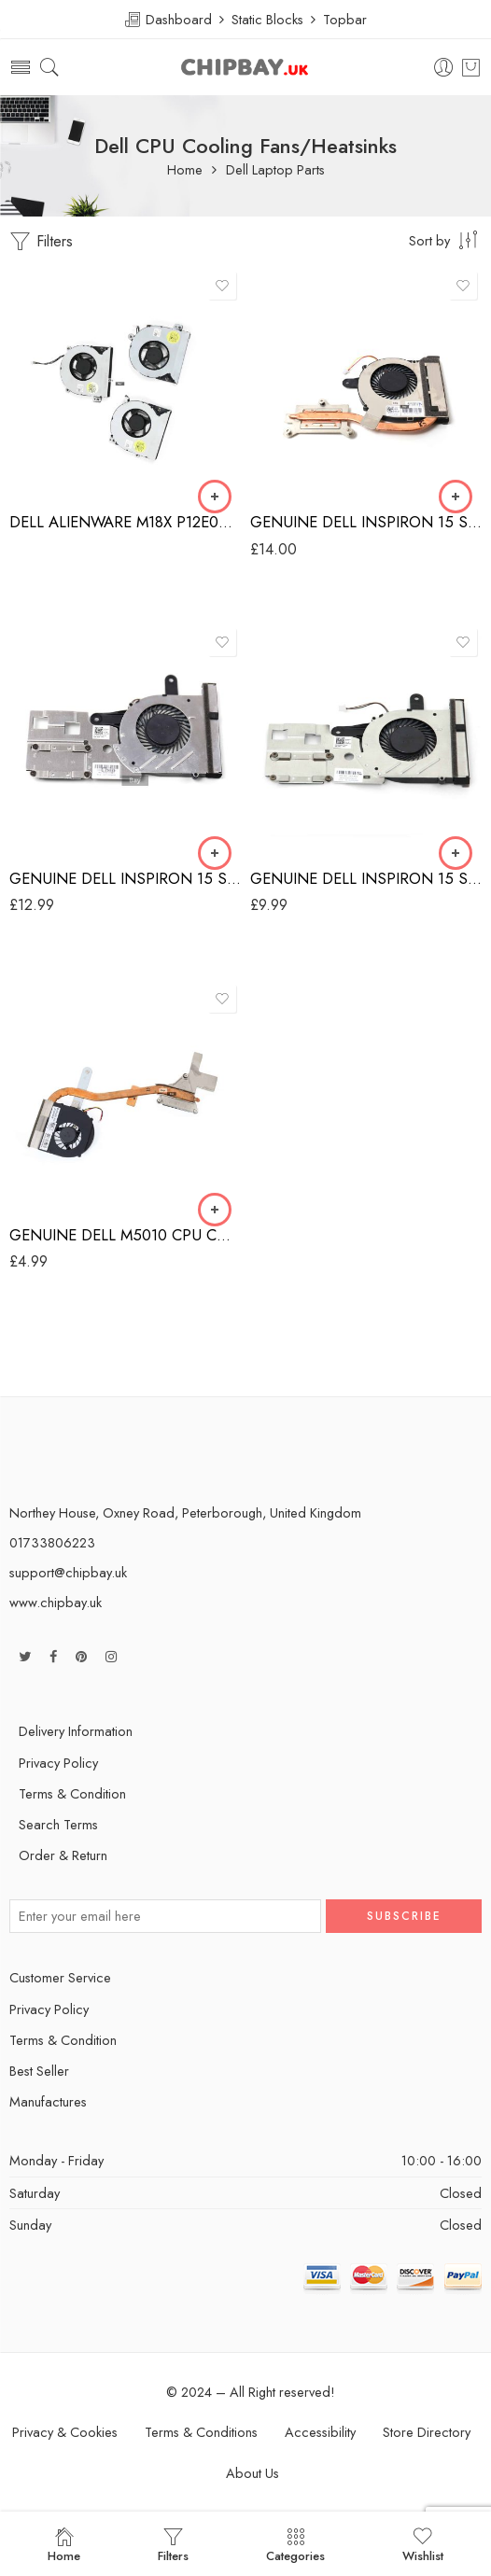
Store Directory (426, 2432)
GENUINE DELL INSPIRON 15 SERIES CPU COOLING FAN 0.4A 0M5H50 (366, 878)
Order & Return (63, 1855)
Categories (295, 2545)
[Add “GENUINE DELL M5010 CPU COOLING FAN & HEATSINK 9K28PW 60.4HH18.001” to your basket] (214, 1209)
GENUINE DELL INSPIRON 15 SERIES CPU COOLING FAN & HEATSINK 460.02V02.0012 (125, 878)
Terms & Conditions (201, 2432)
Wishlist (422, 2545)
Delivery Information (76, 1731)
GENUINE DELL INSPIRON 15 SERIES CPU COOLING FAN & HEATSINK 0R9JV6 (366, 522)
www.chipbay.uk (55, 1602)
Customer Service (60, 1977)
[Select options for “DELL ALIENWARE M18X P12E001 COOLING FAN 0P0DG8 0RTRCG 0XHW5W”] (214, 496)
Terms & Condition (72, 1793)
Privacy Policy (58, 1762)
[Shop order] (445, 239)
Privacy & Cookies (65, 2432)
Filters (41, 242)
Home (185, 170)
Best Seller (39, 2070)
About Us (252, 2473)
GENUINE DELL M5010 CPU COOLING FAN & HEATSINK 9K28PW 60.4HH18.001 (125, 1235)
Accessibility (320, 2432)
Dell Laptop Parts (275, 170)
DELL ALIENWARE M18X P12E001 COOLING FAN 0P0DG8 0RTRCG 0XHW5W (125, 522)
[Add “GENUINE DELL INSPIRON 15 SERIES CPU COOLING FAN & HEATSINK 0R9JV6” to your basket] (455, 496)
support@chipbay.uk (68, 1572)
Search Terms (58, 1824)
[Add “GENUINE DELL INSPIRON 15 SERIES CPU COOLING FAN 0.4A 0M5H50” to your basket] (455, 853)
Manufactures (48, 2101)
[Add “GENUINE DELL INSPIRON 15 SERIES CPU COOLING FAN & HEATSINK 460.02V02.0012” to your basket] (214, 853)
